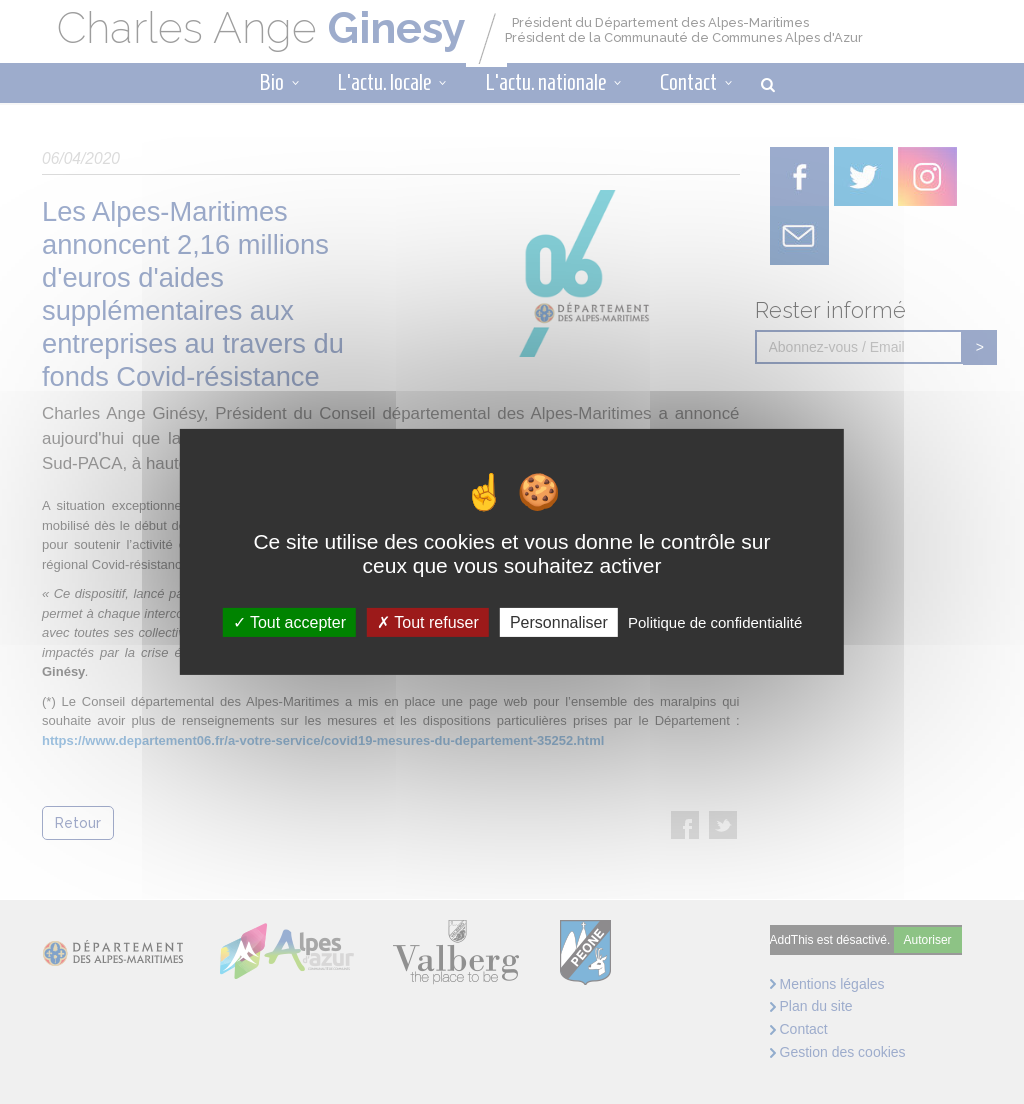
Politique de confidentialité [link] (715, 622)
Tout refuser (428, 622)
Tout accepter (289, 622)
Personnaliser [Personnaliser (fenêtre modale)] (559, 622)
